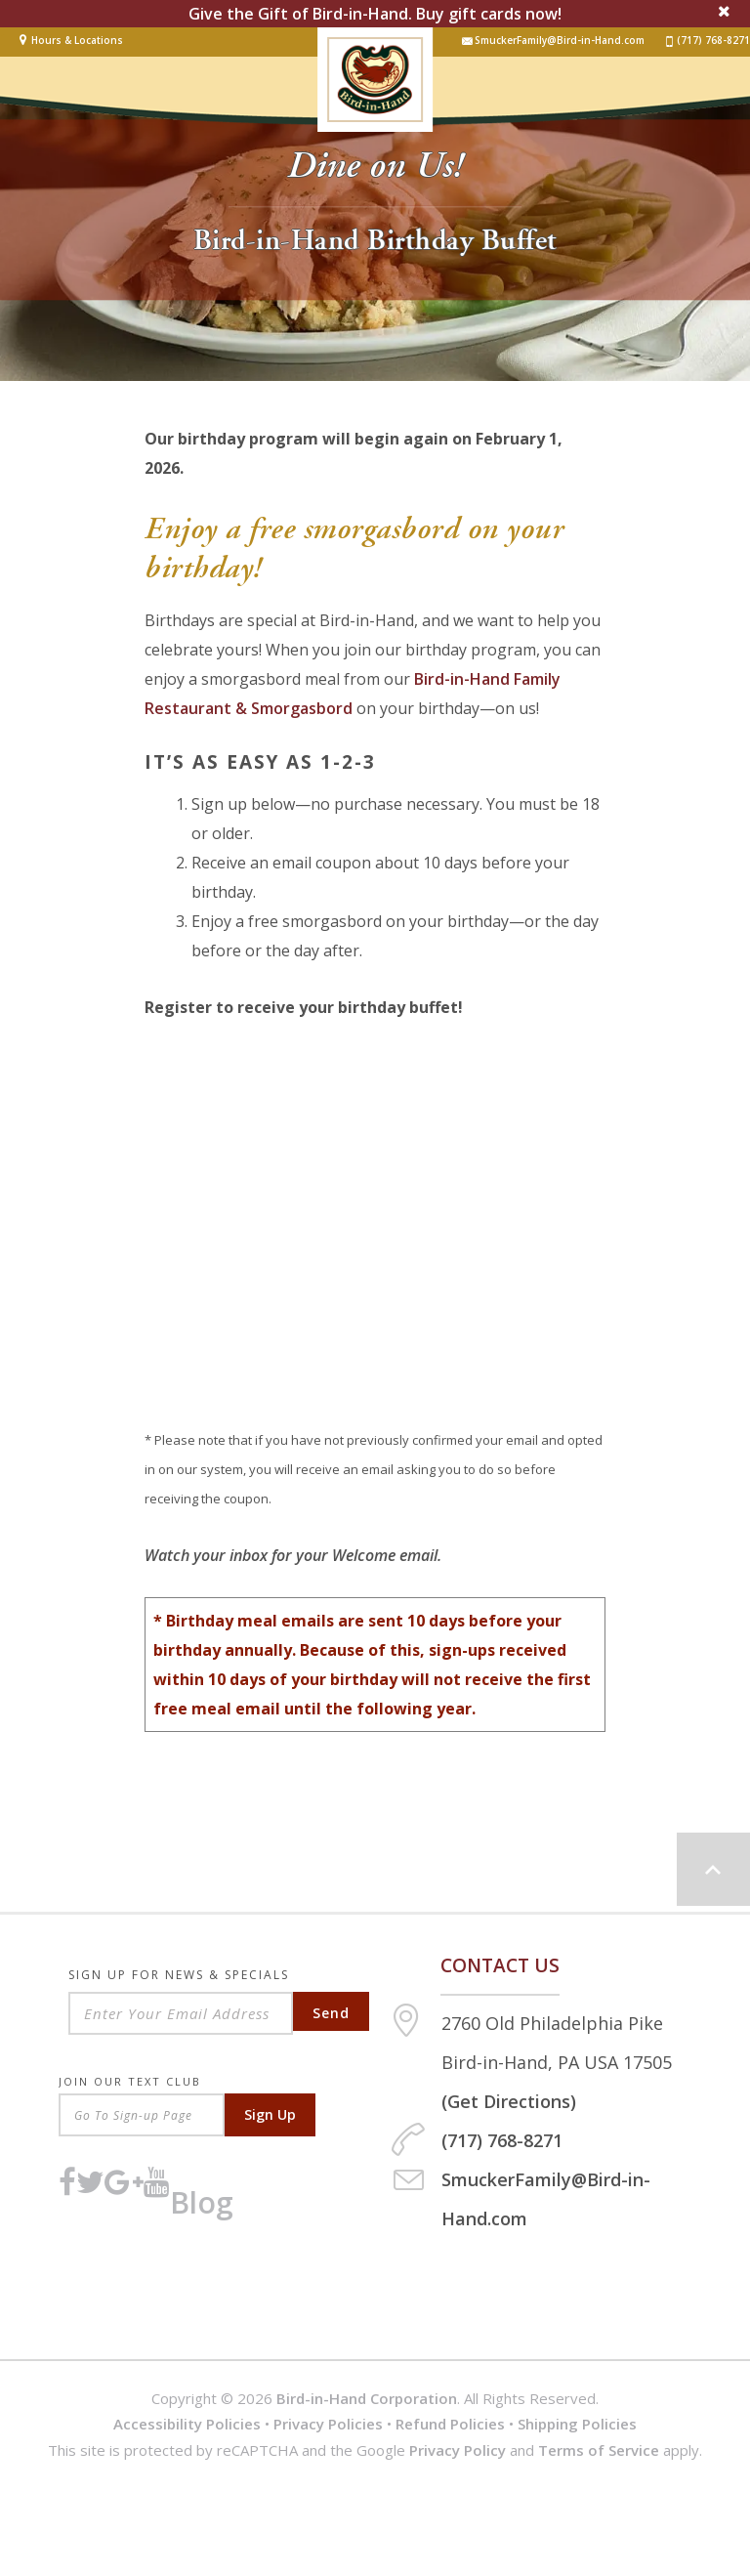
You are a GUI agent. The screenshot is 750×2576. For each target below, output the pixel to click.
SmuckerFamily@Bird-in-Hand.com (553, 40)
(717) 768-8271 (707, 40)
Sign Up (270, 2114)
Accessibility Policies (187, 2423)
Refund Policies (450, 2423)
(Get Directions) (508, 2101)
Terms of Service (598, 2450)
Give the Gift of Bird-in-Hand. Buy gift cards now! (375, 13)
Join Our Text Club (130, 2081)
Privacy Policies (328, 2423)
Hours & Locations (77, 40)
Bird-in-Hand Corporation (366, 2398)
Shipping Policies (577, 2423)
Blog (201, 2202)
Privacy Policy (457, 2450)
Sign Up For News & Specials (178, 1976)
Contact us (500, 1965)
